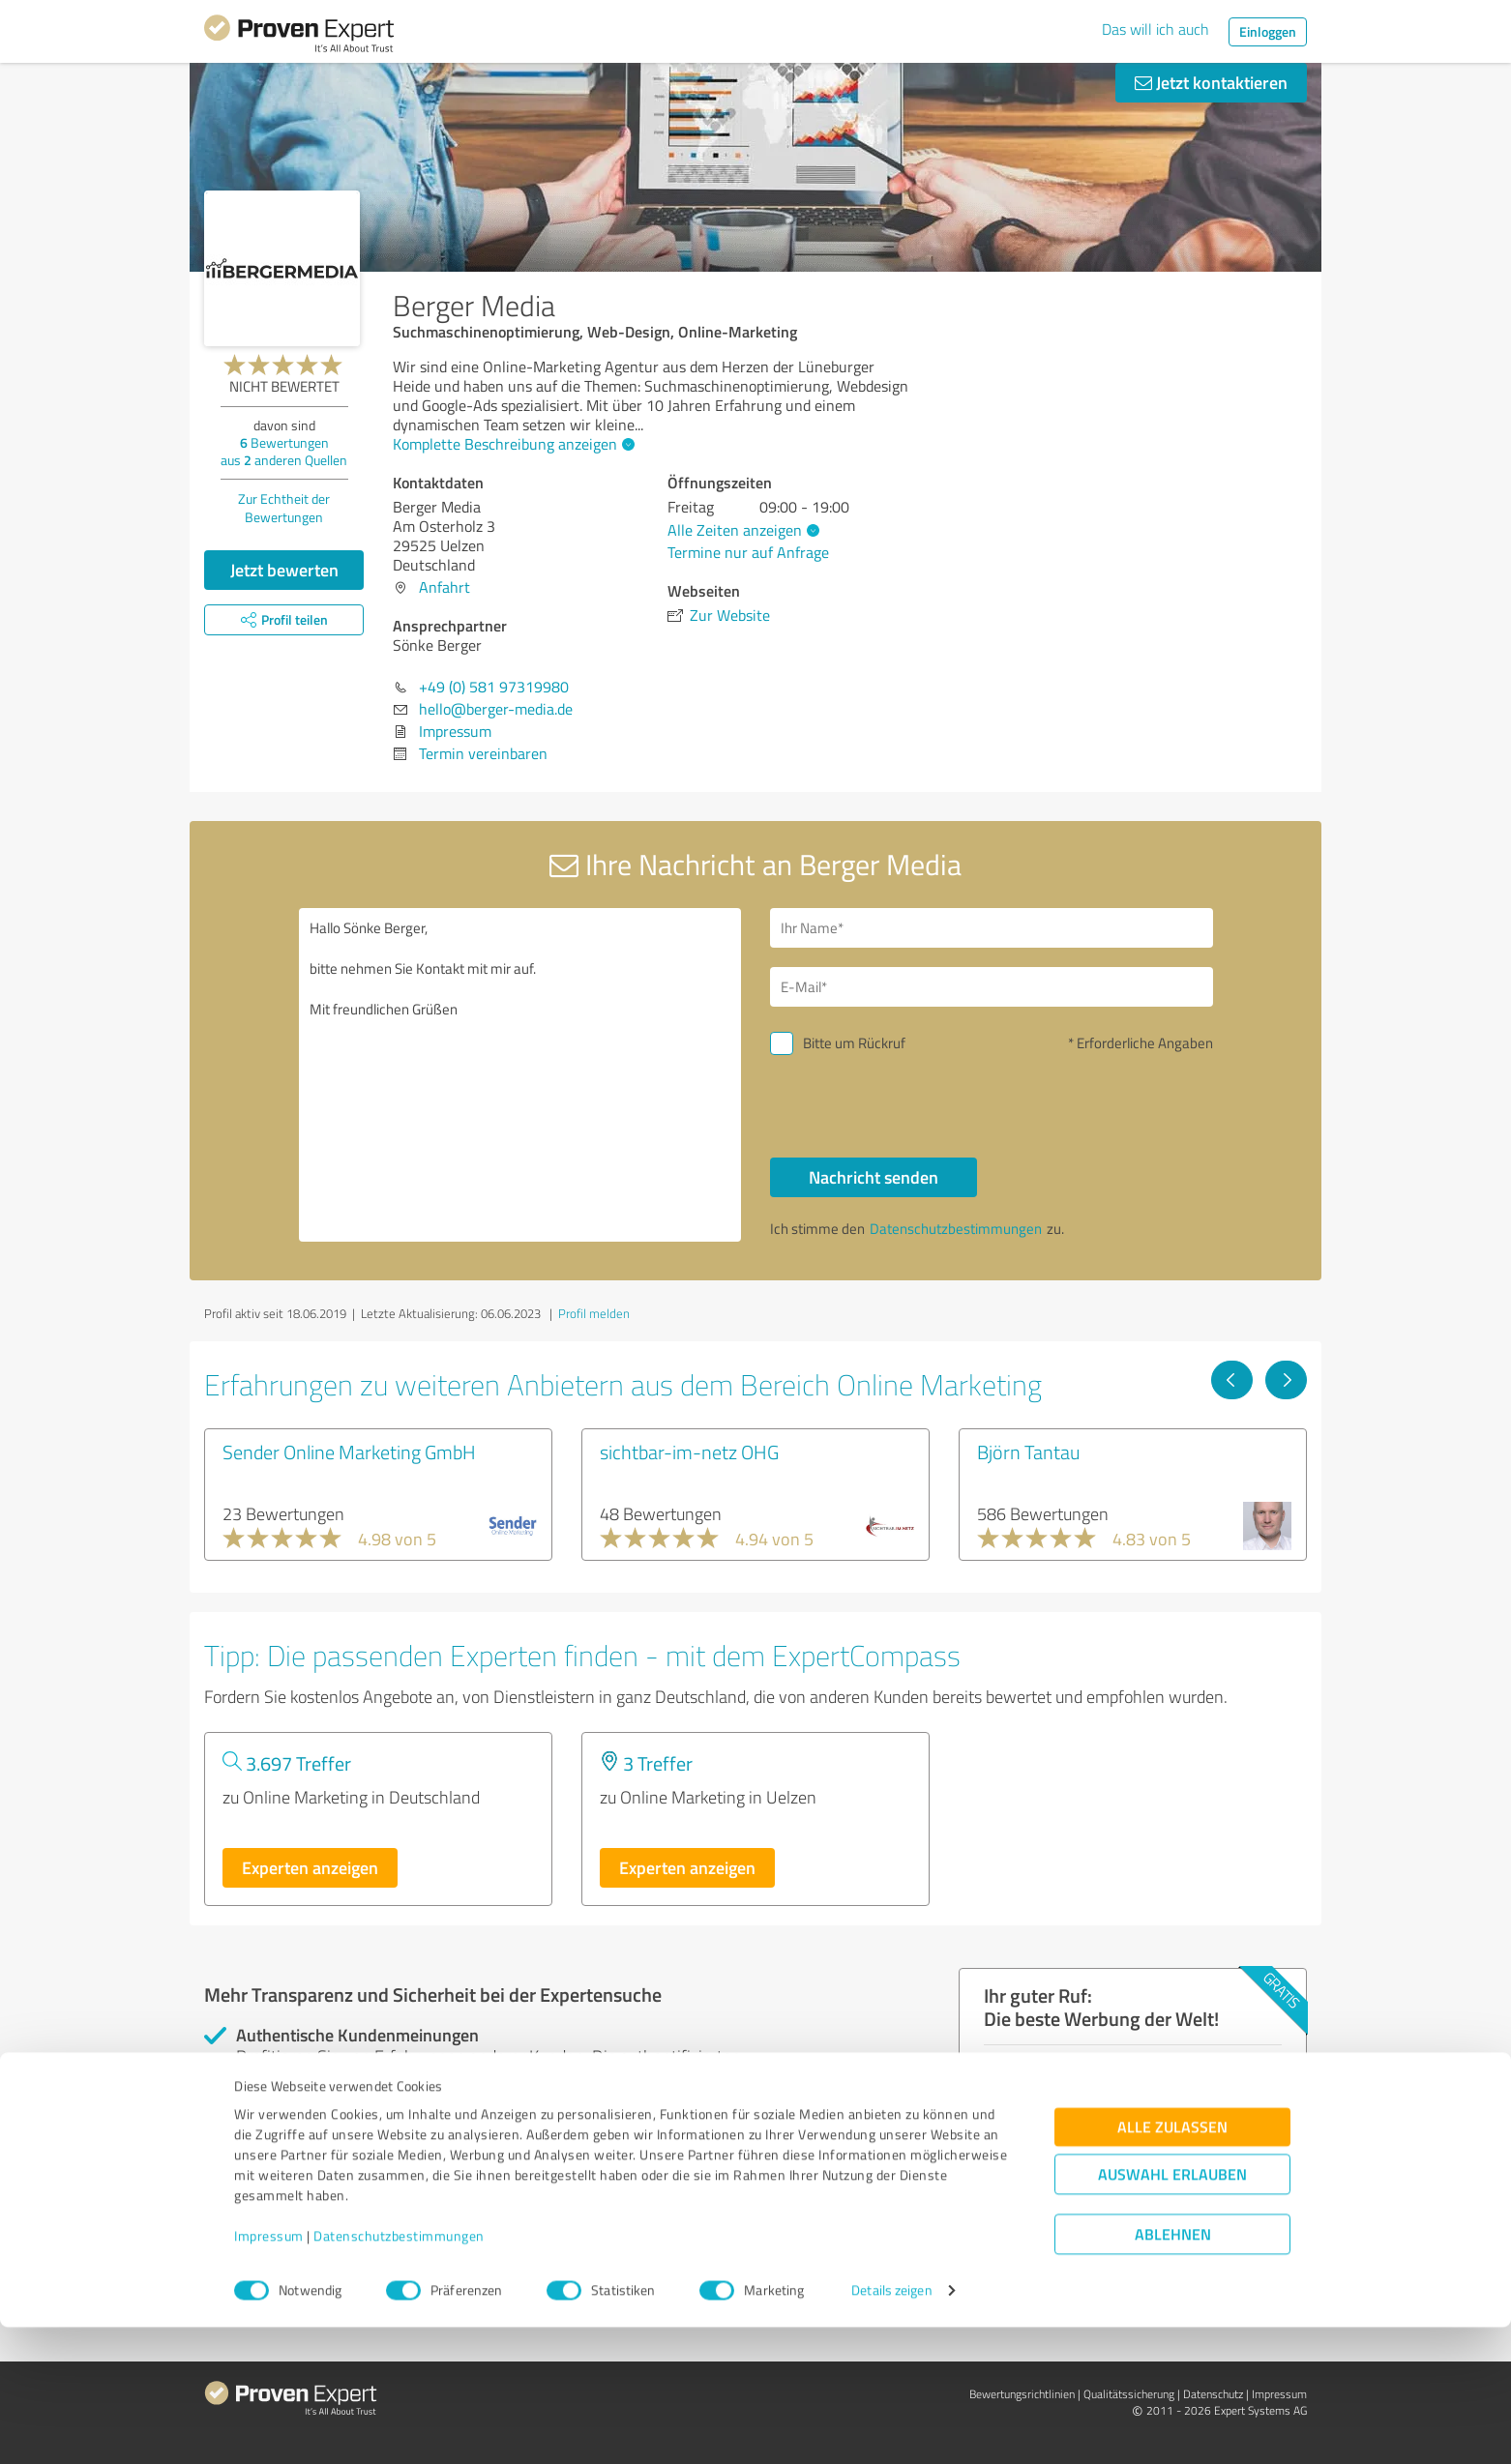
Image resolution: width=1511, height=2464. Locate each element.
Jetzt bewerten (284, 569)
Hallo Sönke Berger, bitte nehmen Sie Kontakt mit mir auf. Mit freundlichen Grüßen (520, 1075)
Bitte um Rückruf (854, 1043)
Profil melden (594, 1313)
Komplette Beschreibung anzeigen (511, 444)
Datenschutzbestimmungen (399, 2373)
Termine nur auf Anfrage (748, 552)
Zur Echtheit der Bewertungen (284, 507)
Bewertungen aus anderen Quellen (284, 451)
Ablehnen (1173, 2372)
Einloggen (1267, 31)
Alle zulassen (1172, 2264)
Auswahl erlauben (1172, 2312)
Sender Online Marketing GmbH (349, 1451)
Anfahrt (444, 587)
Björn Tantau (1029, 1451)
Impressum (269, 2373)
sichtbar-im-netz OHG (689, 1451)
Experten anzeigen (310, 1867)
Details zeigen (891, 2428)
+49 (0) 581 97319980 (494, 686)
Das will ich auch (1155, 29)
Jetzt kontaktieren (1211, 82)
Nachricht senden (873, 1176)
